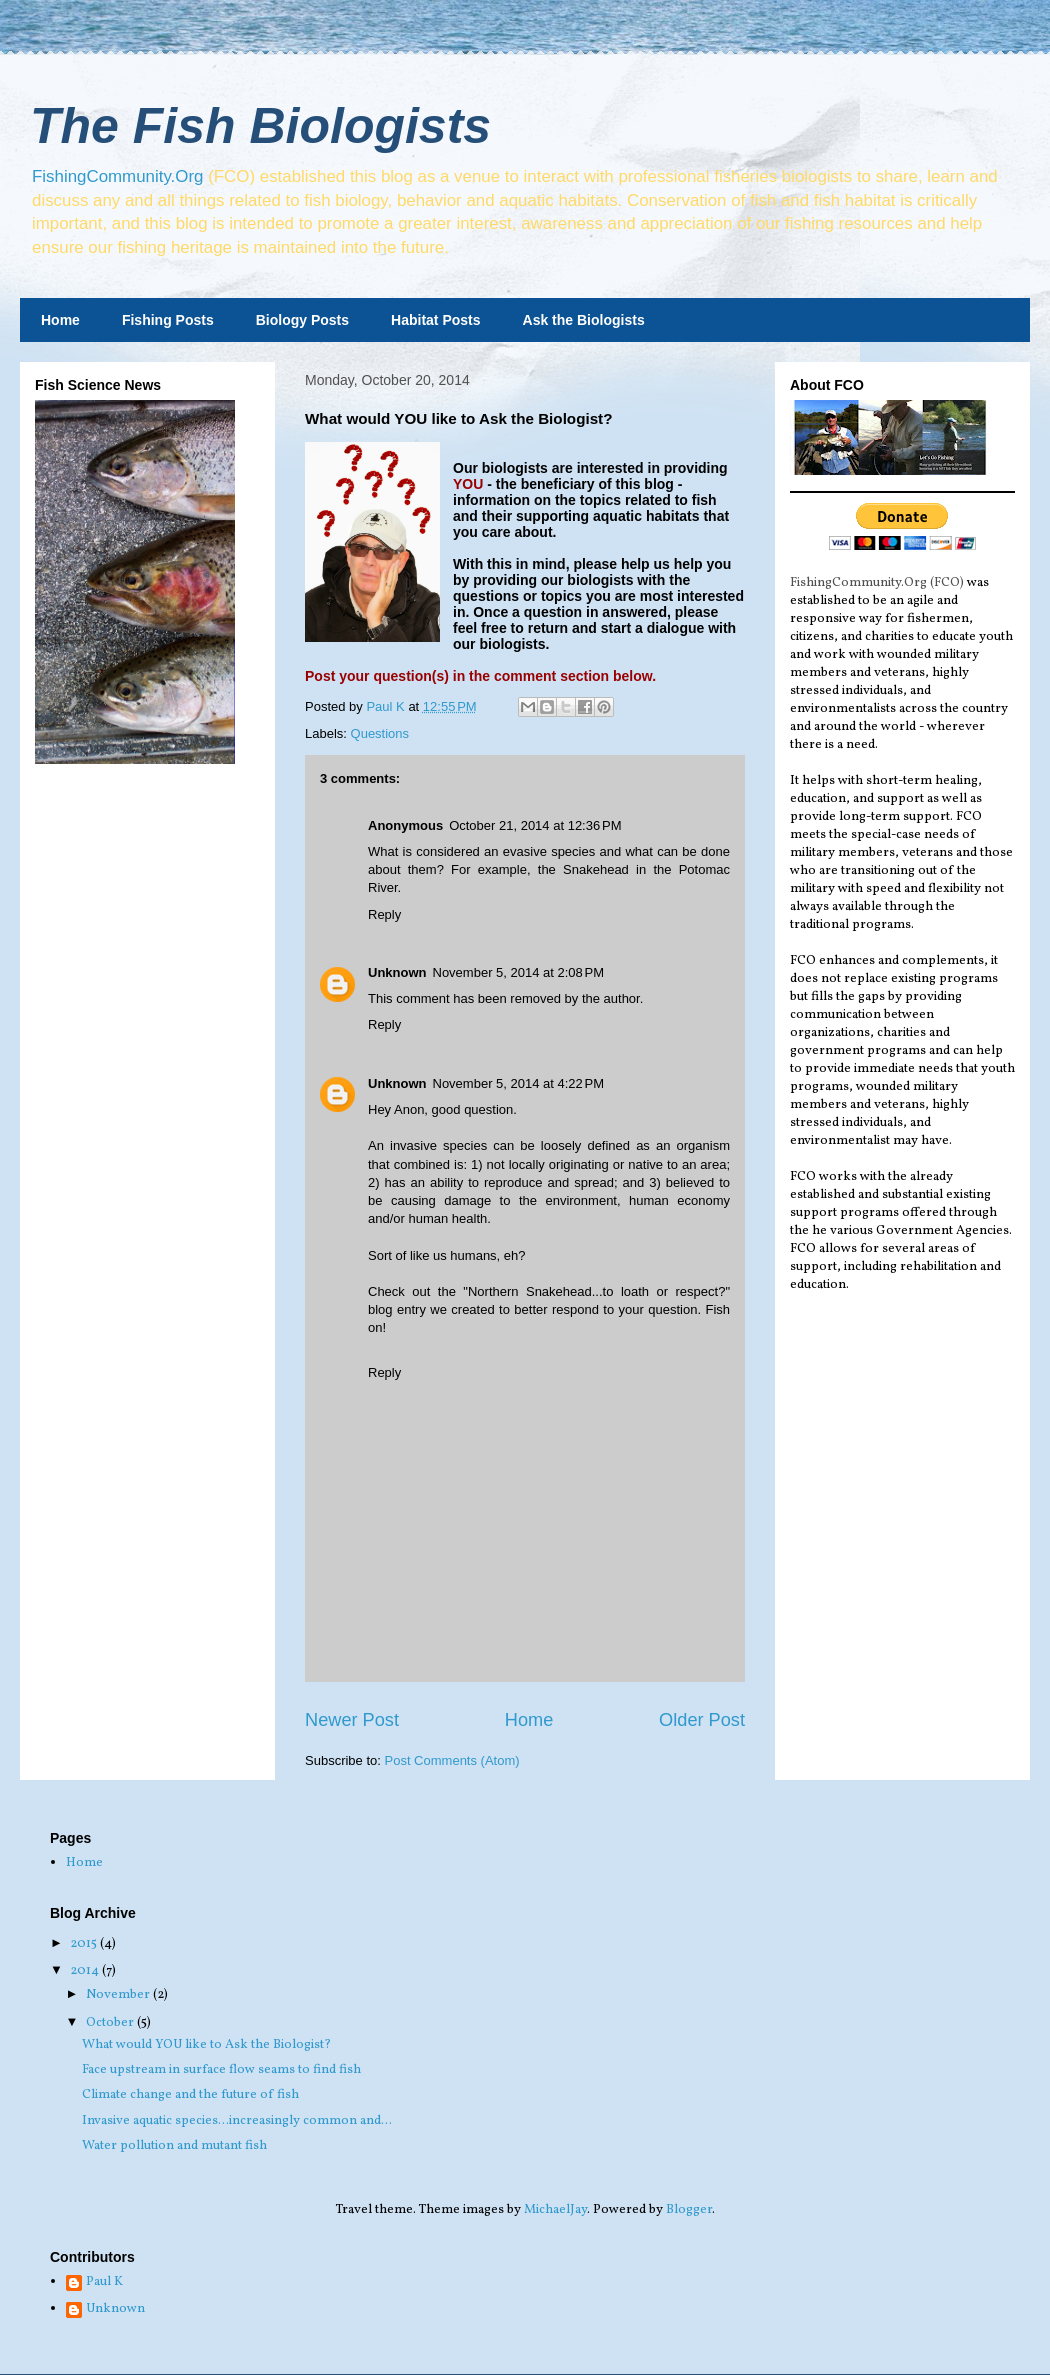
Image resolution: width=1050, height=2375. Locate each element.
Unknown (397, 972)
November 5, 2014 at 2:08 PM (519, 972)
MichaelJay (555, 2210)
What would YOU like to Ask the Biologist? (206, 2045)
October (111, 2023)
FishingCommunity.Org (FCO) (877, 583)
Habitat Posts (435, 320)
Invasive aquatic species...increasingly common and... (237, 2121)
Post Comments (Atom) (452, 1760)
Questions (380, 733)
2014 (86, 1971)
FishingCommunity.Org (117, 176)
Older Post (702, 1720)
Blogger (689, 2210)
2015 (85, 1944)
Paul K (104, 2283)
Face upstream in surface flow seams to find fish (221, 2070)
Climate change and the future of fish (190, 2095)
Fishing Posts (168, 320)
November (119, 1995)
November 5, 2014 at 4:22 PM (519, 1083)
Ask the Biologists (584, 320)
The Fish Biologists (260, 126)
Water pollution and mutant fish (174, 2146)
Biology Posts (302, 320)
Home (60, 320)
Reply (384, 914)
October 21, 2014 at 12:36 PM (535, 825)
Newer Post (352, 1720)
